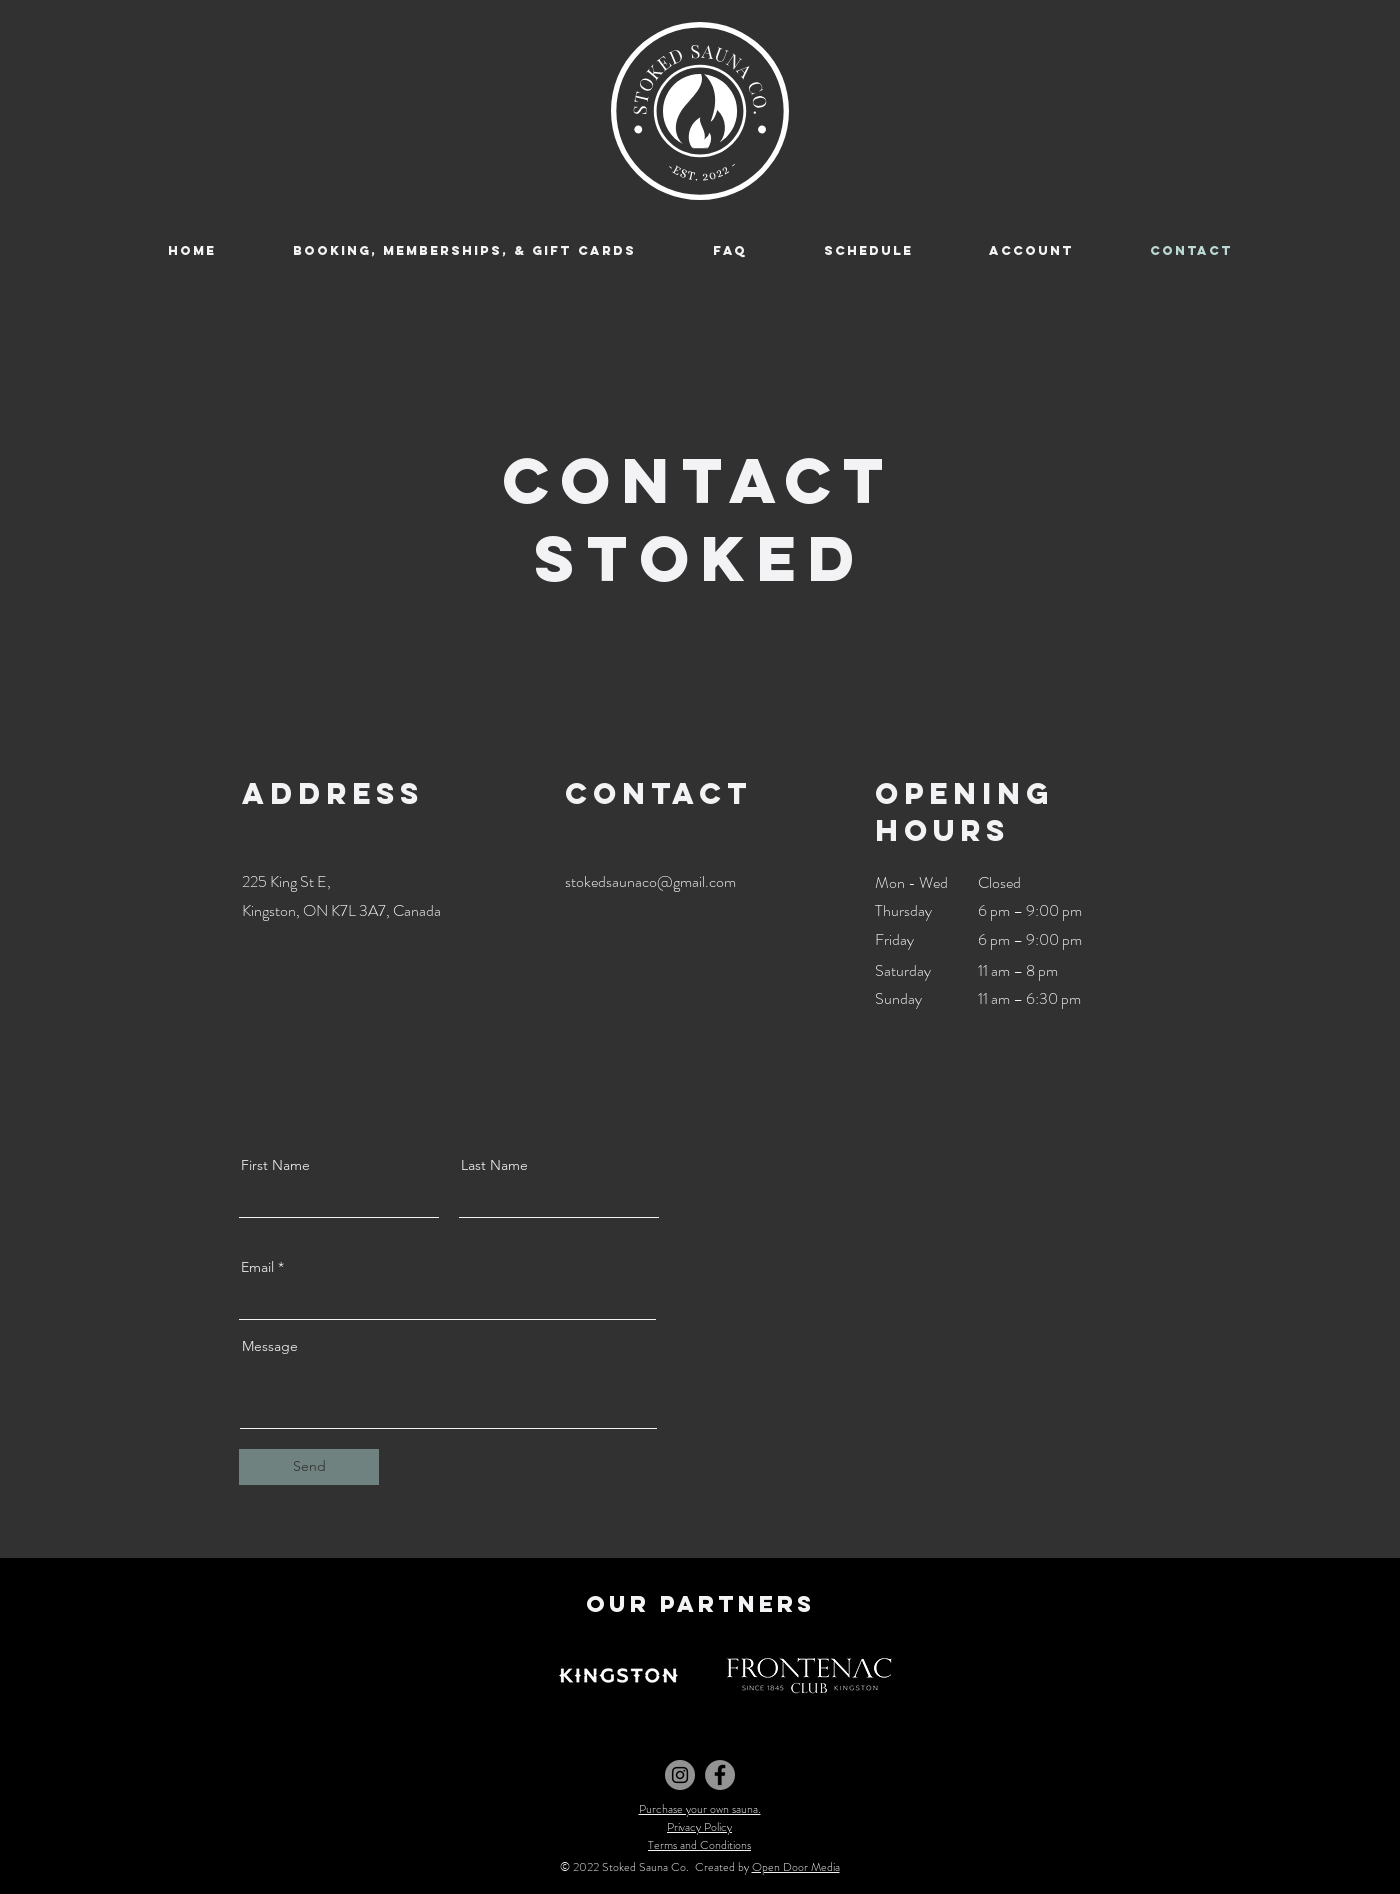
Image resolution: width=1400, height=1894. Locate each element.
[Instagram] (680, 1775)
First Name (275, 1165)
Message (270, 1346)
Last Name (494, 1165)
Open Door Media (796, 1867)
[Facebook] (720, 1775)
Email (257, 1267)
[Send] (309, 1467)
